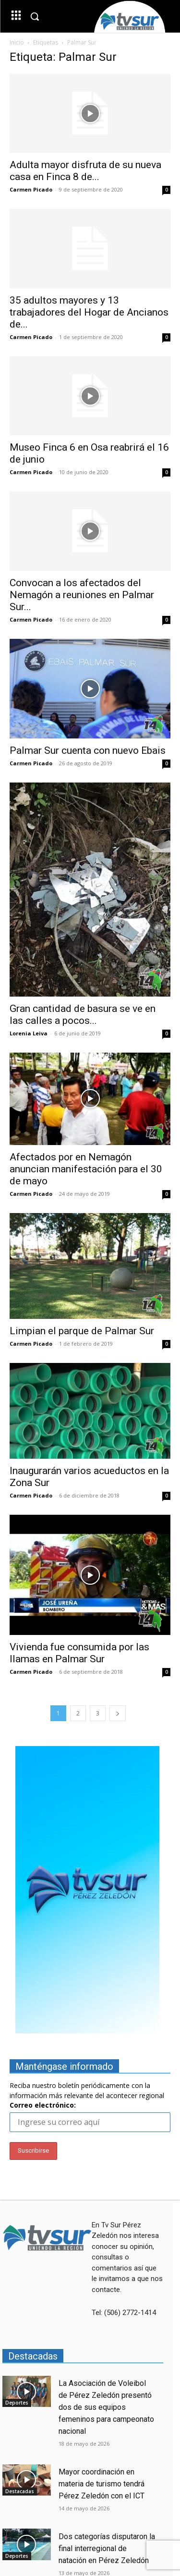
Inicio (17, 42)
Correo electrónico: (43, 2105)
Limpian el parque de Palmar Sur (82, 1331)
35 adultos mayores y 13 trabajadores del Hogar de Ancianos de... (89, 312)
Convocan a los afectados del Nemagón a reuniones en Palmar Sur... (82, 595)
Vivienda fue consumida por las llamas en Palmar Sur (79, 1653)
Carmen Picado (31, 189)
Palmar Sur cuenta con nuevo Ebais (88, 750)
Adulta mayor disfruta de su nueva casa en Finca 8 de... (85, 170)
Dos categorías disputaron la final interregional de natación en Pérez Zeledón (107, 2548)
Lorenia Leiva (29, 1033)
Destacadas (19, 2491)
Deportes (16, 2402)
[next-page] (117, 1713)
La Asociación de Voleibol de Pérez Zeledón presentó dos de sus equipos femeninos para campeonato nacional (106, 2407)
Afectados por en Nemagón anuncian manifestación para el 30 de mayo (86, 1169)
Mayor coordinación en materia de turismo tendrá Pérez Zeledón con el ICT (101, 2483)
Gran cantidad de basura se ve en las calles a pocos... (83, 1014)
